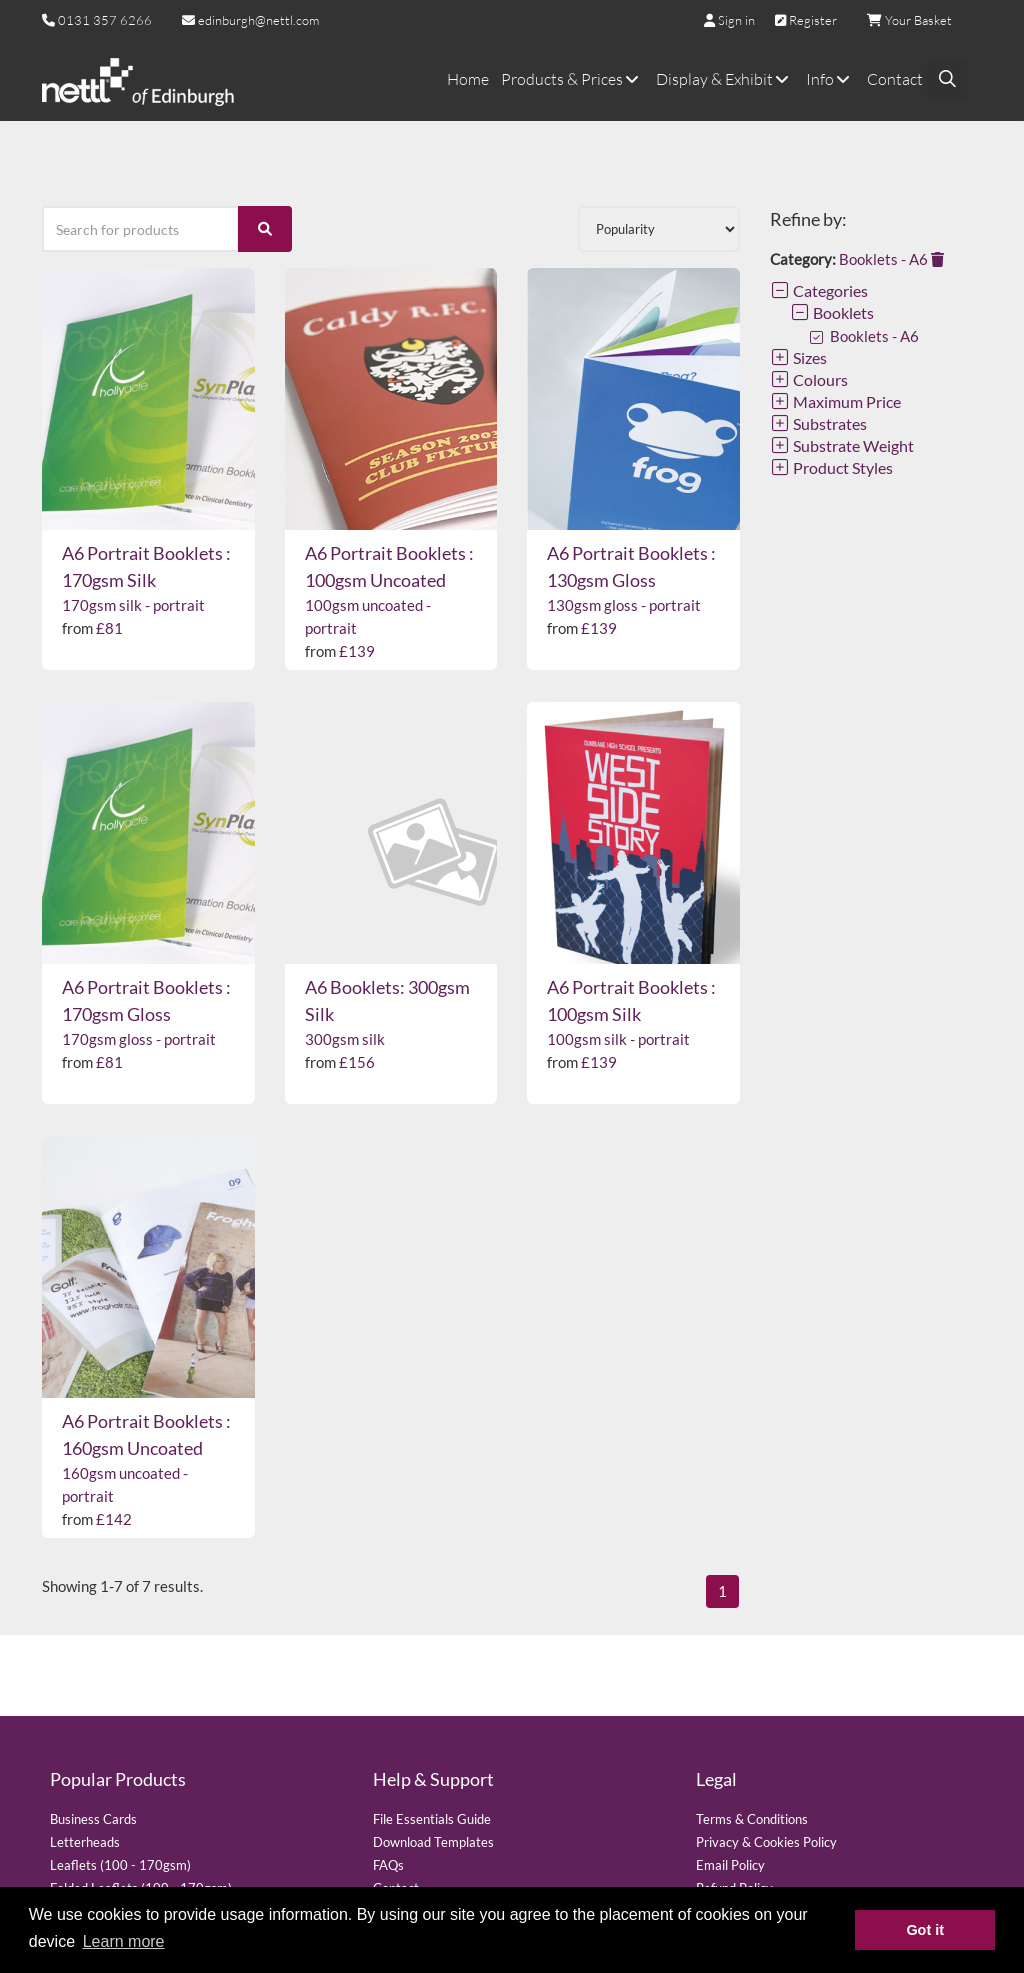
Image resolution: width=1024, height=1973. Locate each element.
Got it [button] (925, 1930)
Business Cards (93, 1819)
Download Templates (433, 1842)
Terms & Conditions (752, 1819)
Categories (819, 290)
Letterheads (85, 1842)
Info (830, 79)
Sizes (798, 357)
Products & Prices (572, 79)
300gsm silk (345, 1039)
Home (468, 79)
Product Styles (831, 467)
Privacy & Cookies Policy (766, 1842)
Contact (895, 79)
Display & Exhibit (725, 79)
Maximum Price (835, 401)
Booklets (832, 312)
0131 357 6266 (105, 20)
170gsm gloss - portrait (139, 1039)
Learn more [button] (124, 1941)
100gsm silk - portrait (618, 1039)
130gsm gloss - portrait (624, 605)
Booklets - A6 (891, 259)
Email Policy (730, 1865)
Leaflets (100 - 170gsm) (120, 1865)
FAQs (388, 1865)
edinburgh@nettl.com (250, 20)
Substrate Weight (842, 445)
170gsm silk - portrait (133, 605)
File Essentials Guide (432, 1819)
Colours (809, 379)
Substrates (818, 423)
